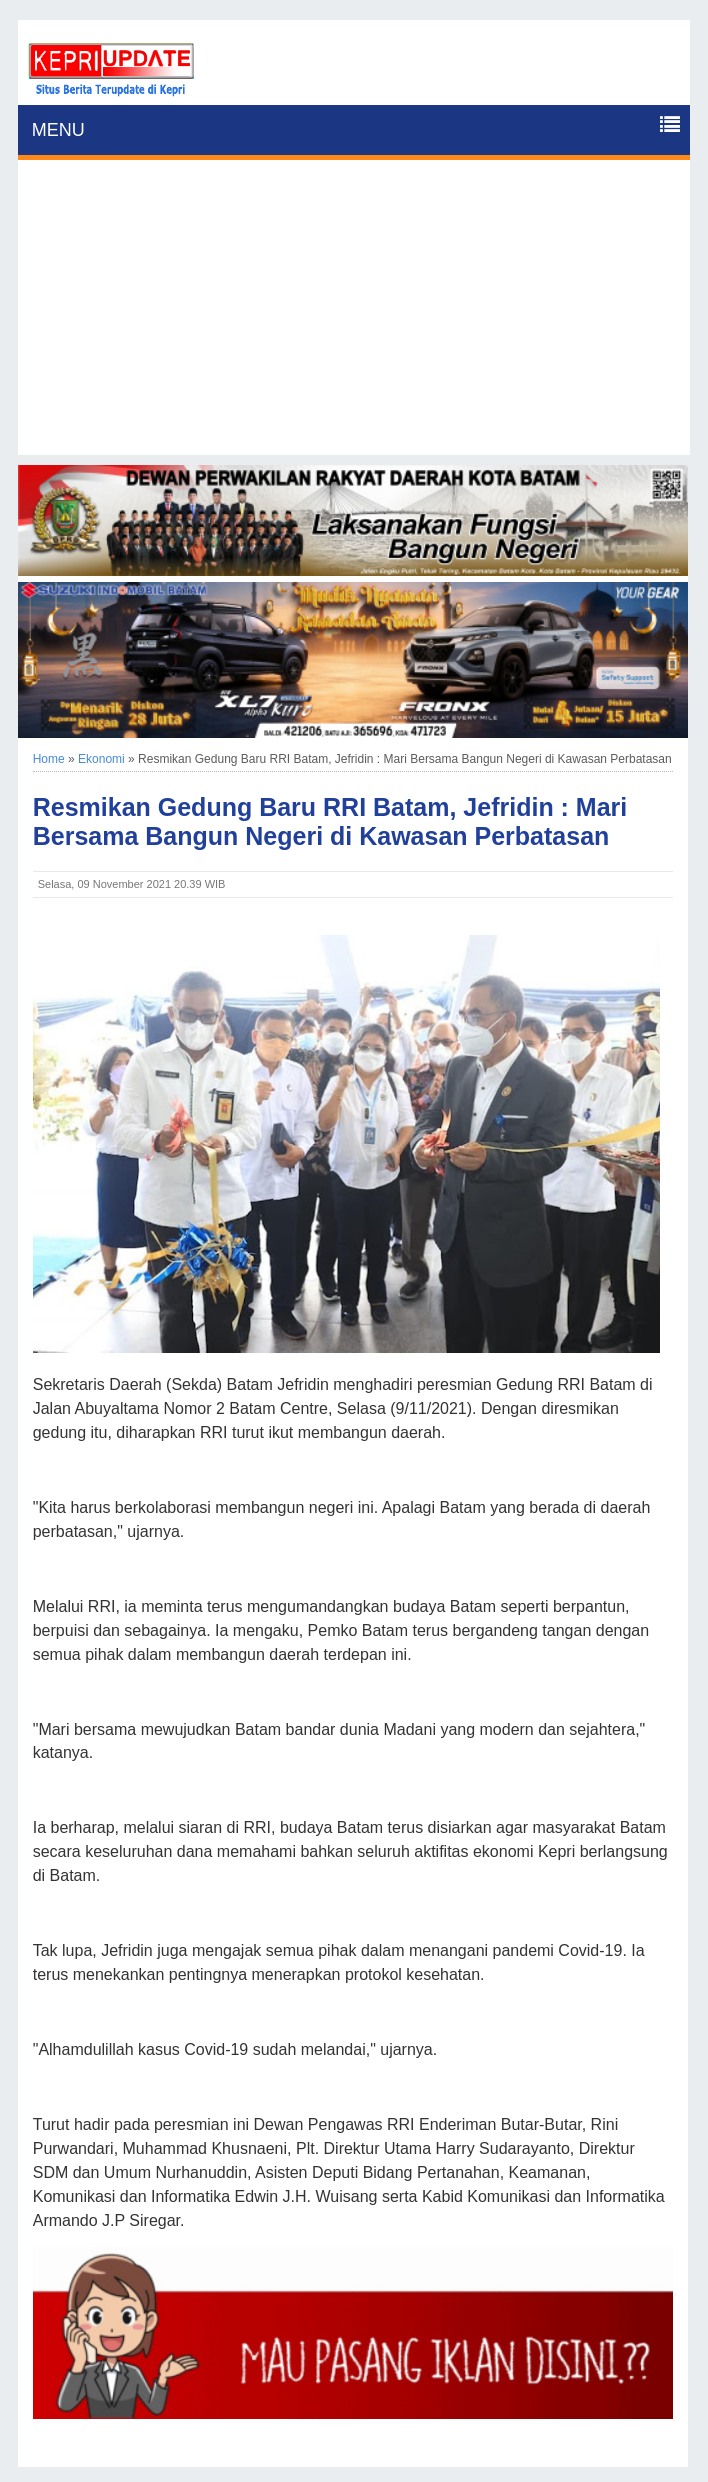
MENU (58, 130)
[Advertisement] (354, 315)
